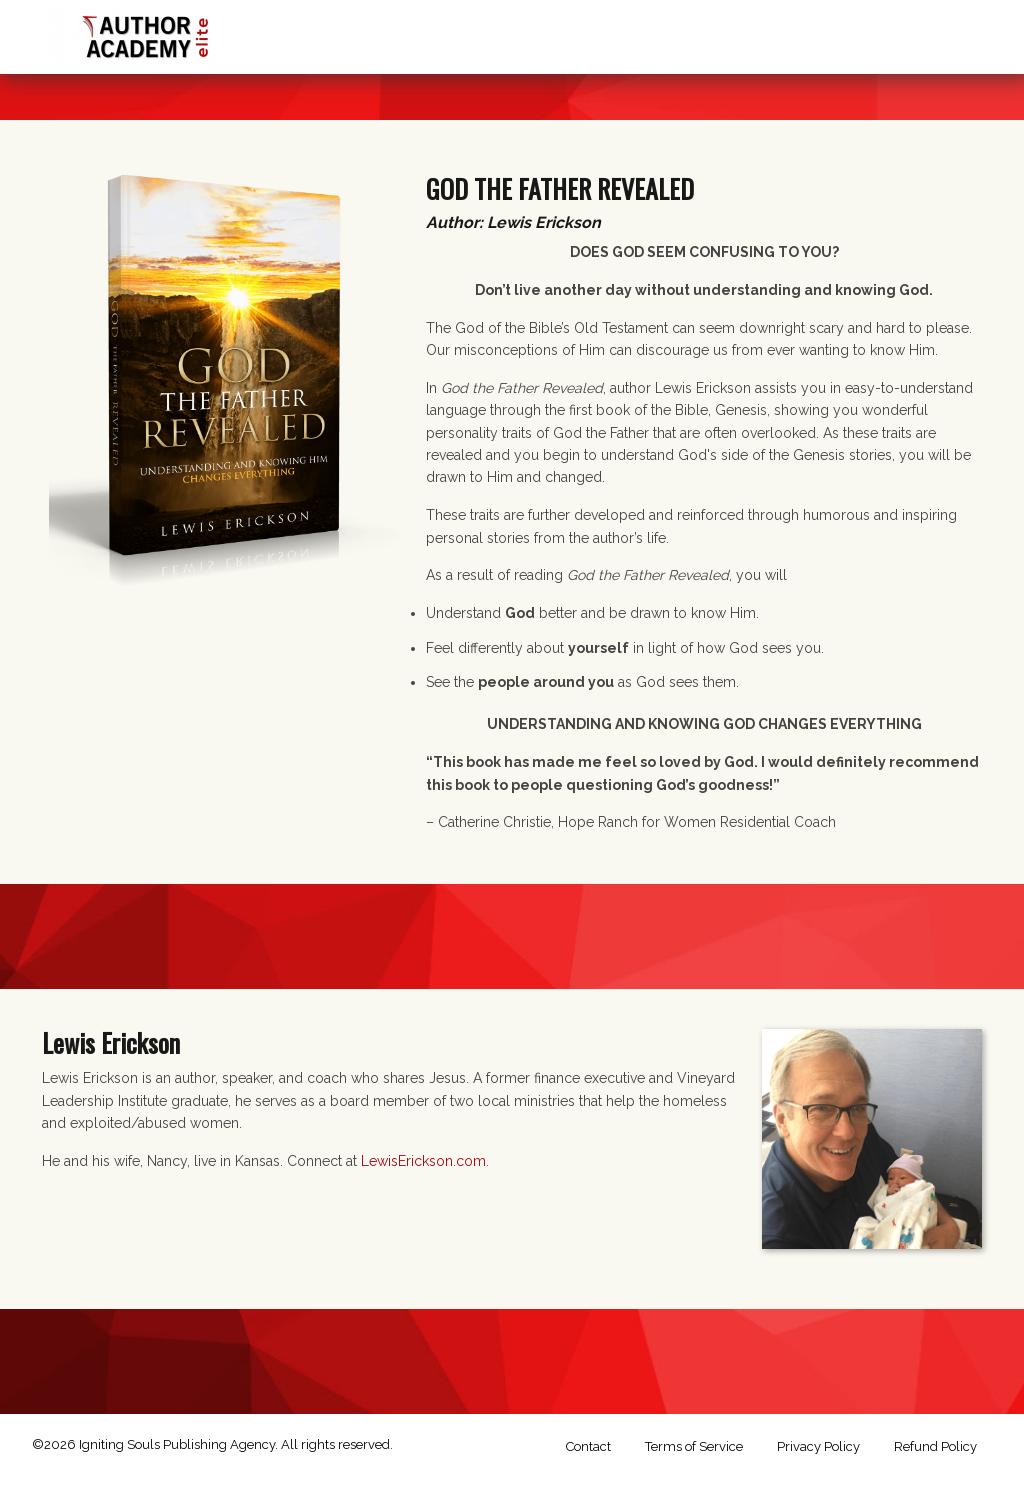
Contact (588, 1446)
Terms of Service (694, 1446)
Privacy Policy (818, 1446)
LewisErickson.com (423, 1161)
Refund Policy (935, 1446)
